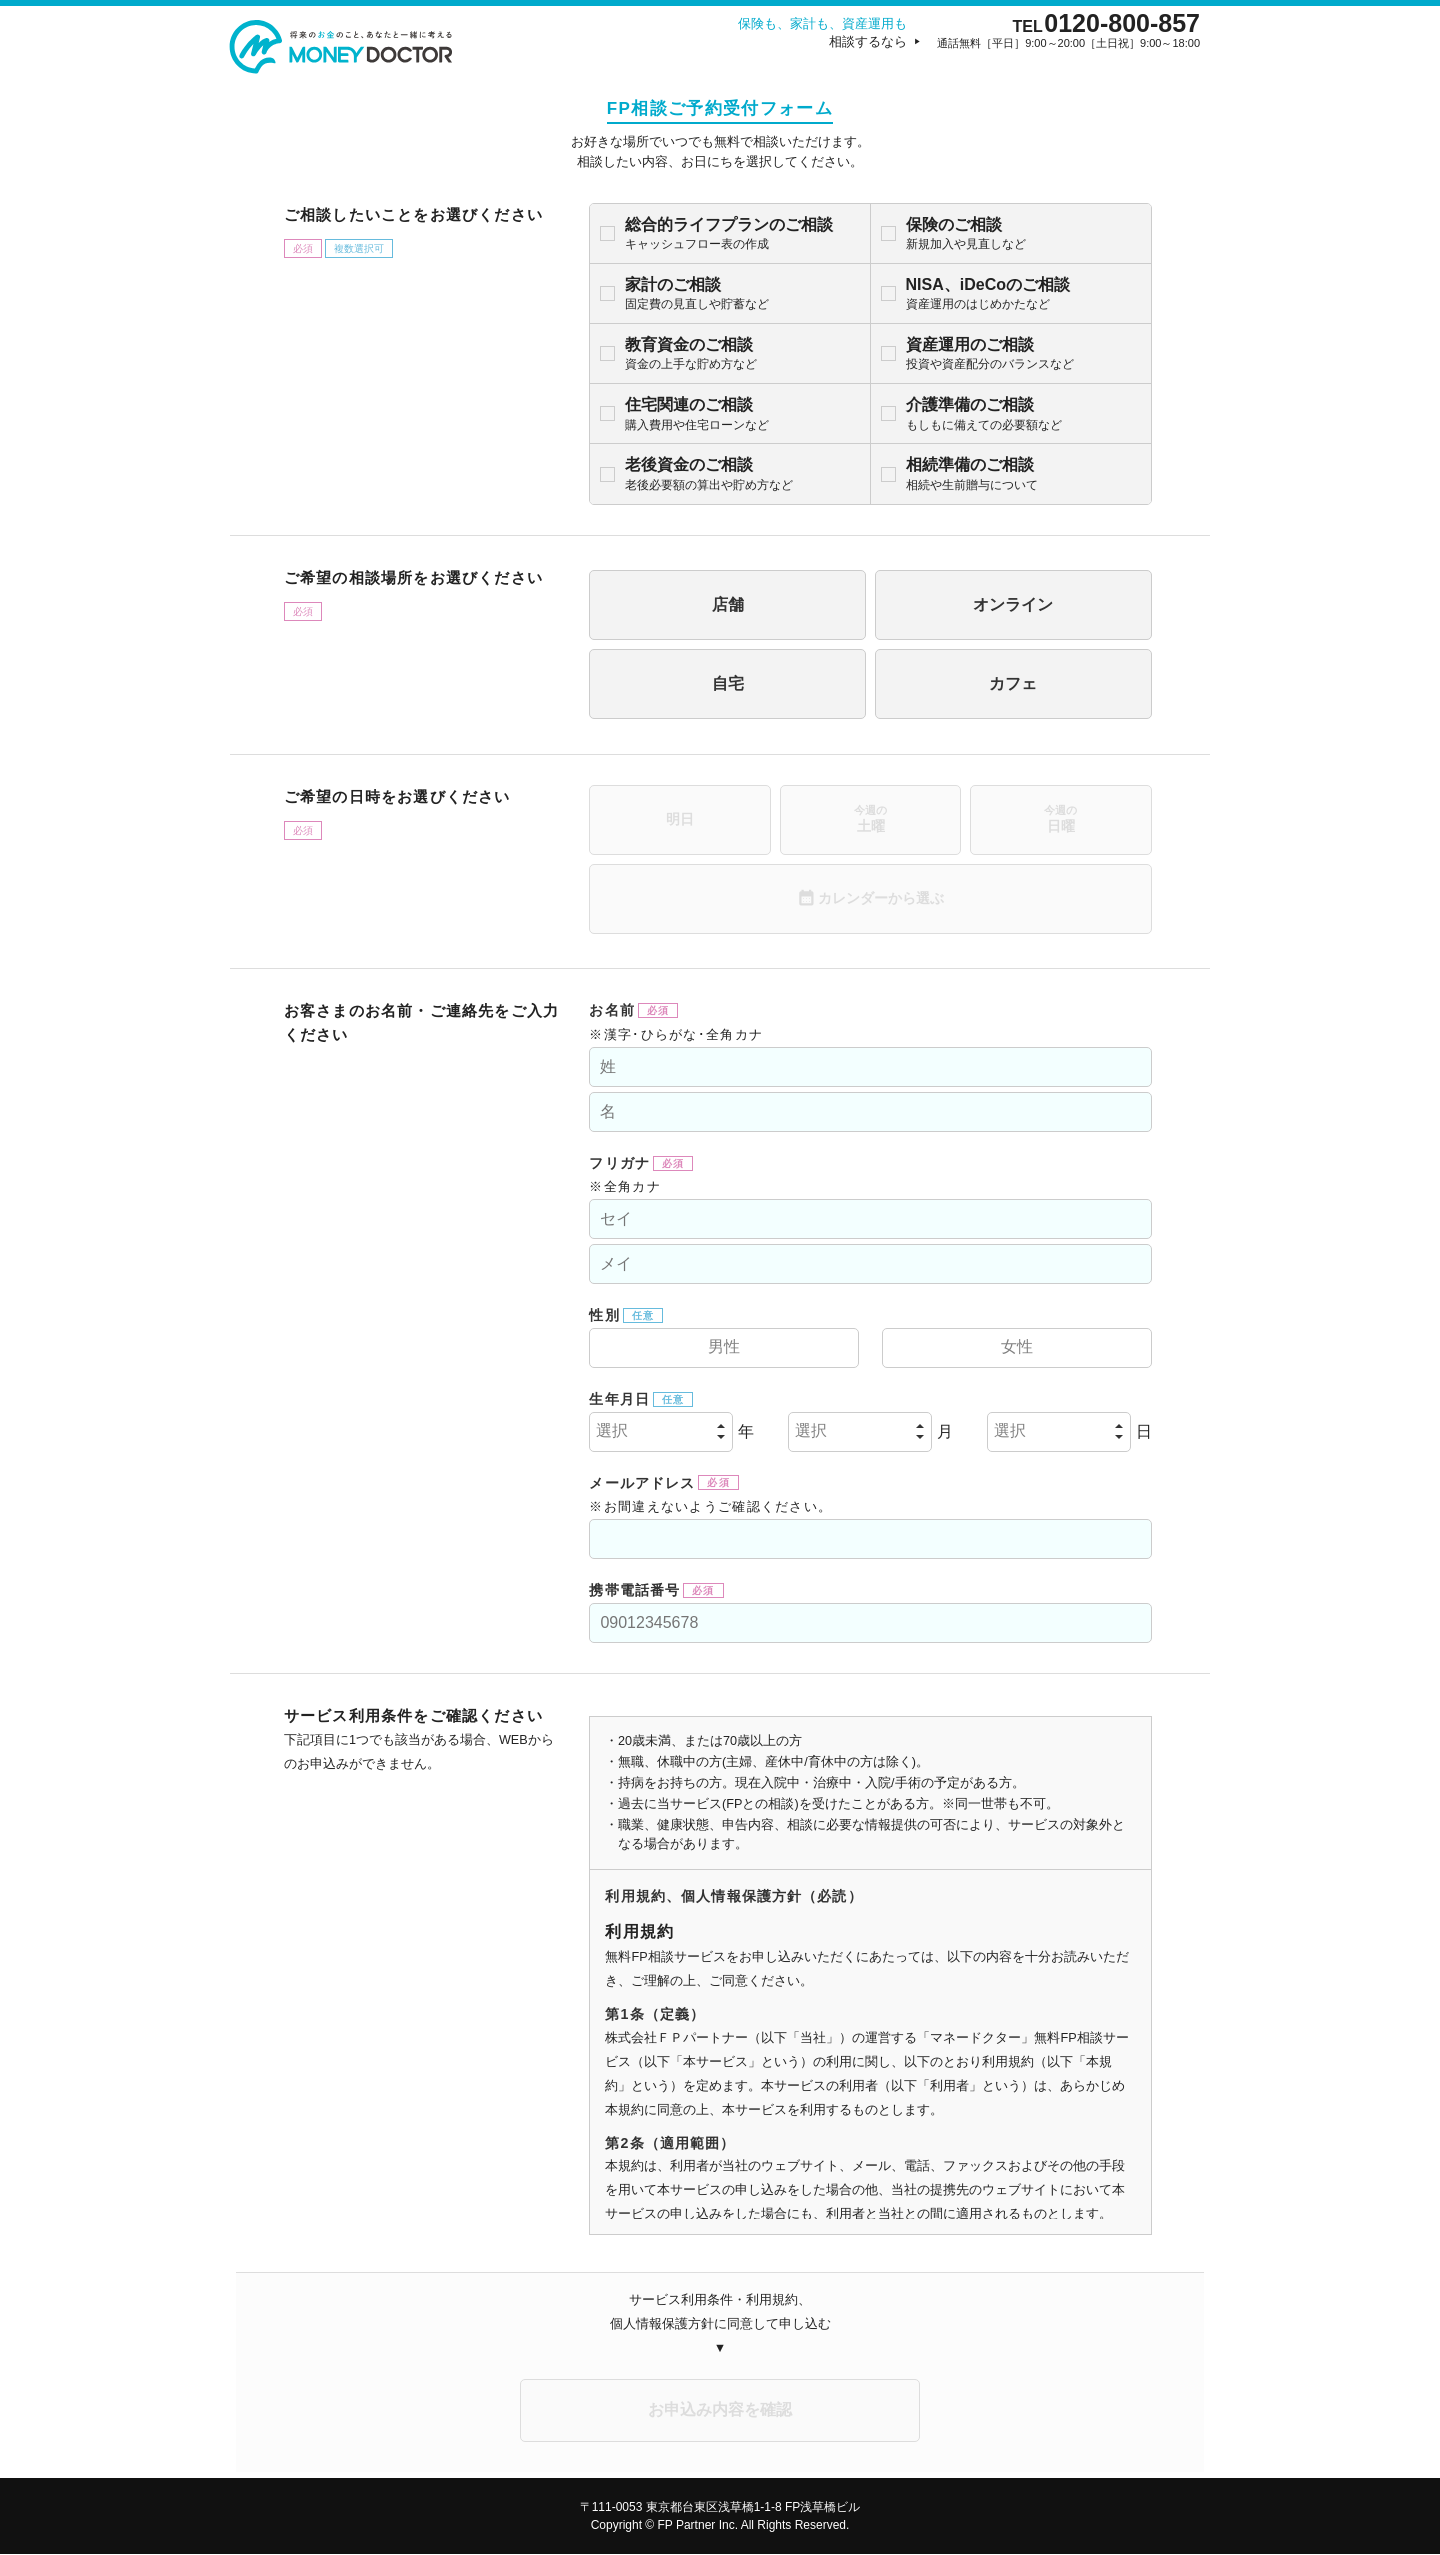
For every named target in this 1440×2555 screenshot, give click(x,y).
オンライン (987, 605)
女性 (991, 1348)
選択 (507, 1432)
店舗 (649, 605)
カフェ (987, 684)
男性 (644, 1348)
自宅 (649, 684)
